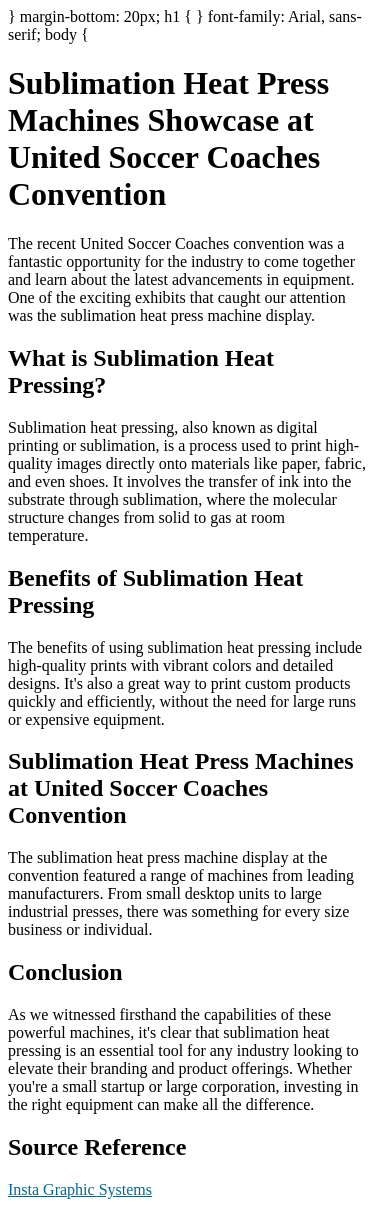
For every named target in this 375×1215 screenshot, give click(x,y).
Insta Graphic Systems (80, 1189)
